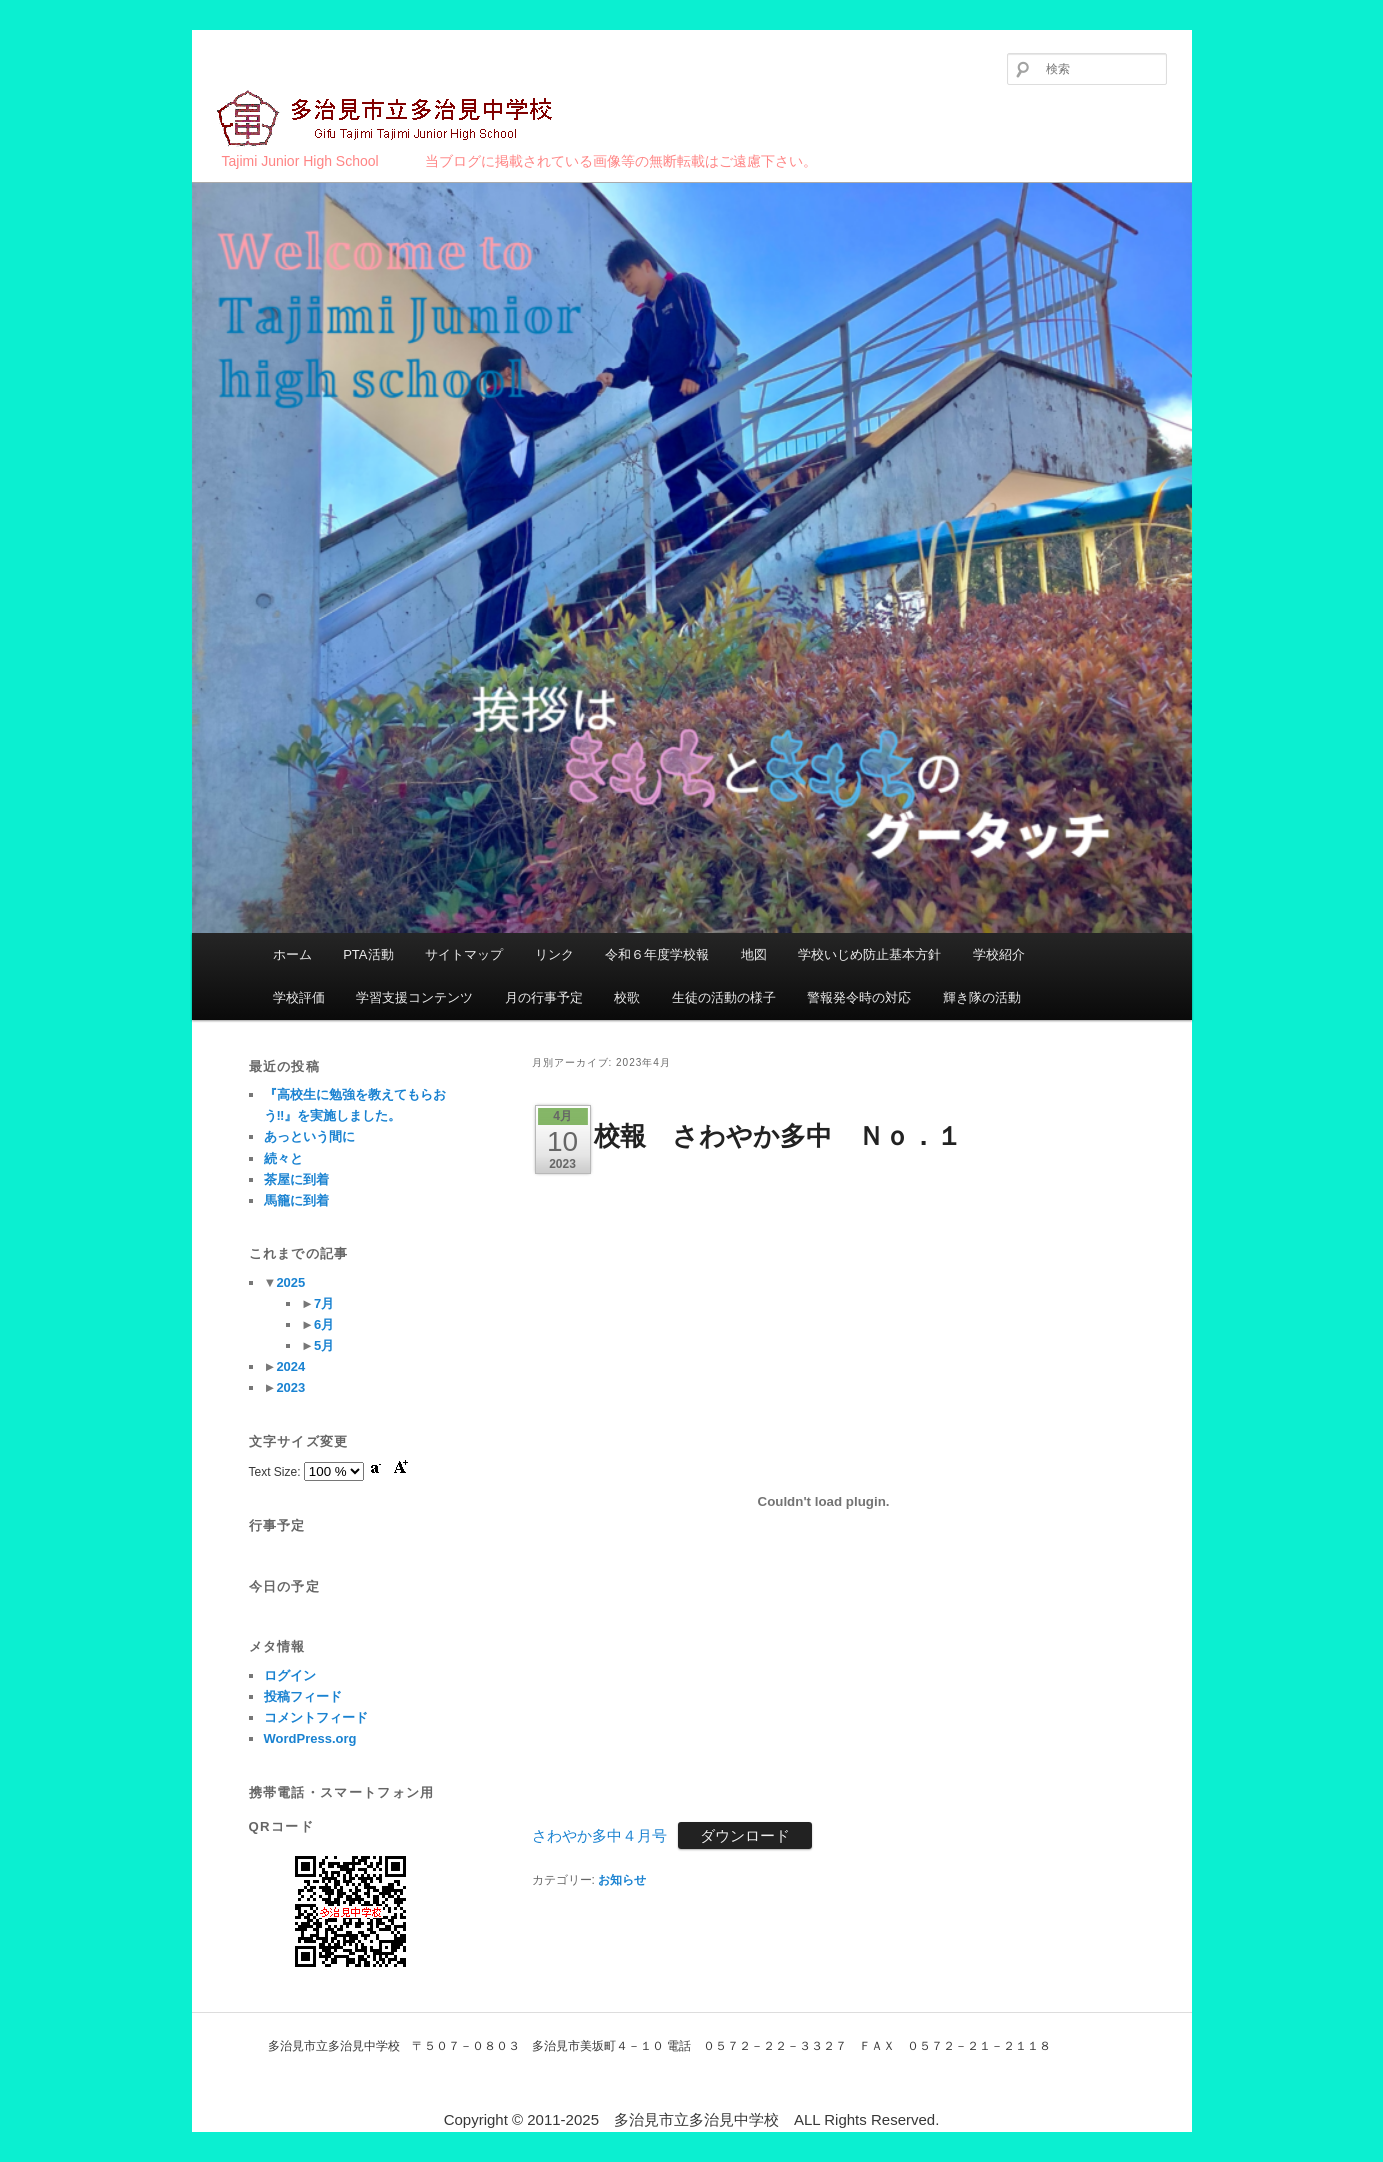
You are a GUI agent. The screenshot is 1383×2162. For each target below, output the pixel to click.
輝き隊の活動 (982, 997)
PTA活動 (368, 954)
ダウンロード (745, 1835)
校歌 (627, 997)
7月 (324, 1303)
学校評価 (299, 997)
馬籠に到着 (296, 1200)
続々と (283, 1158)
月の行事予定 (544, 997)
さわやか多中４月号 (599, 1835)
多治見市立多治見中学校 (387, 119)
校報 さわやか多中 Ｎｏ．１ (778, 1136)
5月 (324, 1345)
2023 (290, 1387)
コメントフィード (316, 1717)
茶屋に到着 (296, 1179)
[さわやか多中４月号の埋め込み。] (824, 1501)
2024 (290, 1366)
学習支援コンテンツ (414, 997)
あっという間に (309, 1136)
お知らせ (622, 1880)
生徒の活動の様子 (724, 997)
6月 (324, 1324)
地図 (754, 954)
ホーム (292, 954)
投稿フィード (303, 1696)
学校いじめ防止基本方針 (869, 954)
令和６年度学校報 (657, 954)
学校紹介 (999, 954)
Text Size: (276, 1472)
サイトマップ (464, 954)
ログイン (290, 1675)
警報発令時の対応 (859, 997)
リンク (554, 954)
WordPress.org (310, 1738)
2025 (290, 1282)
